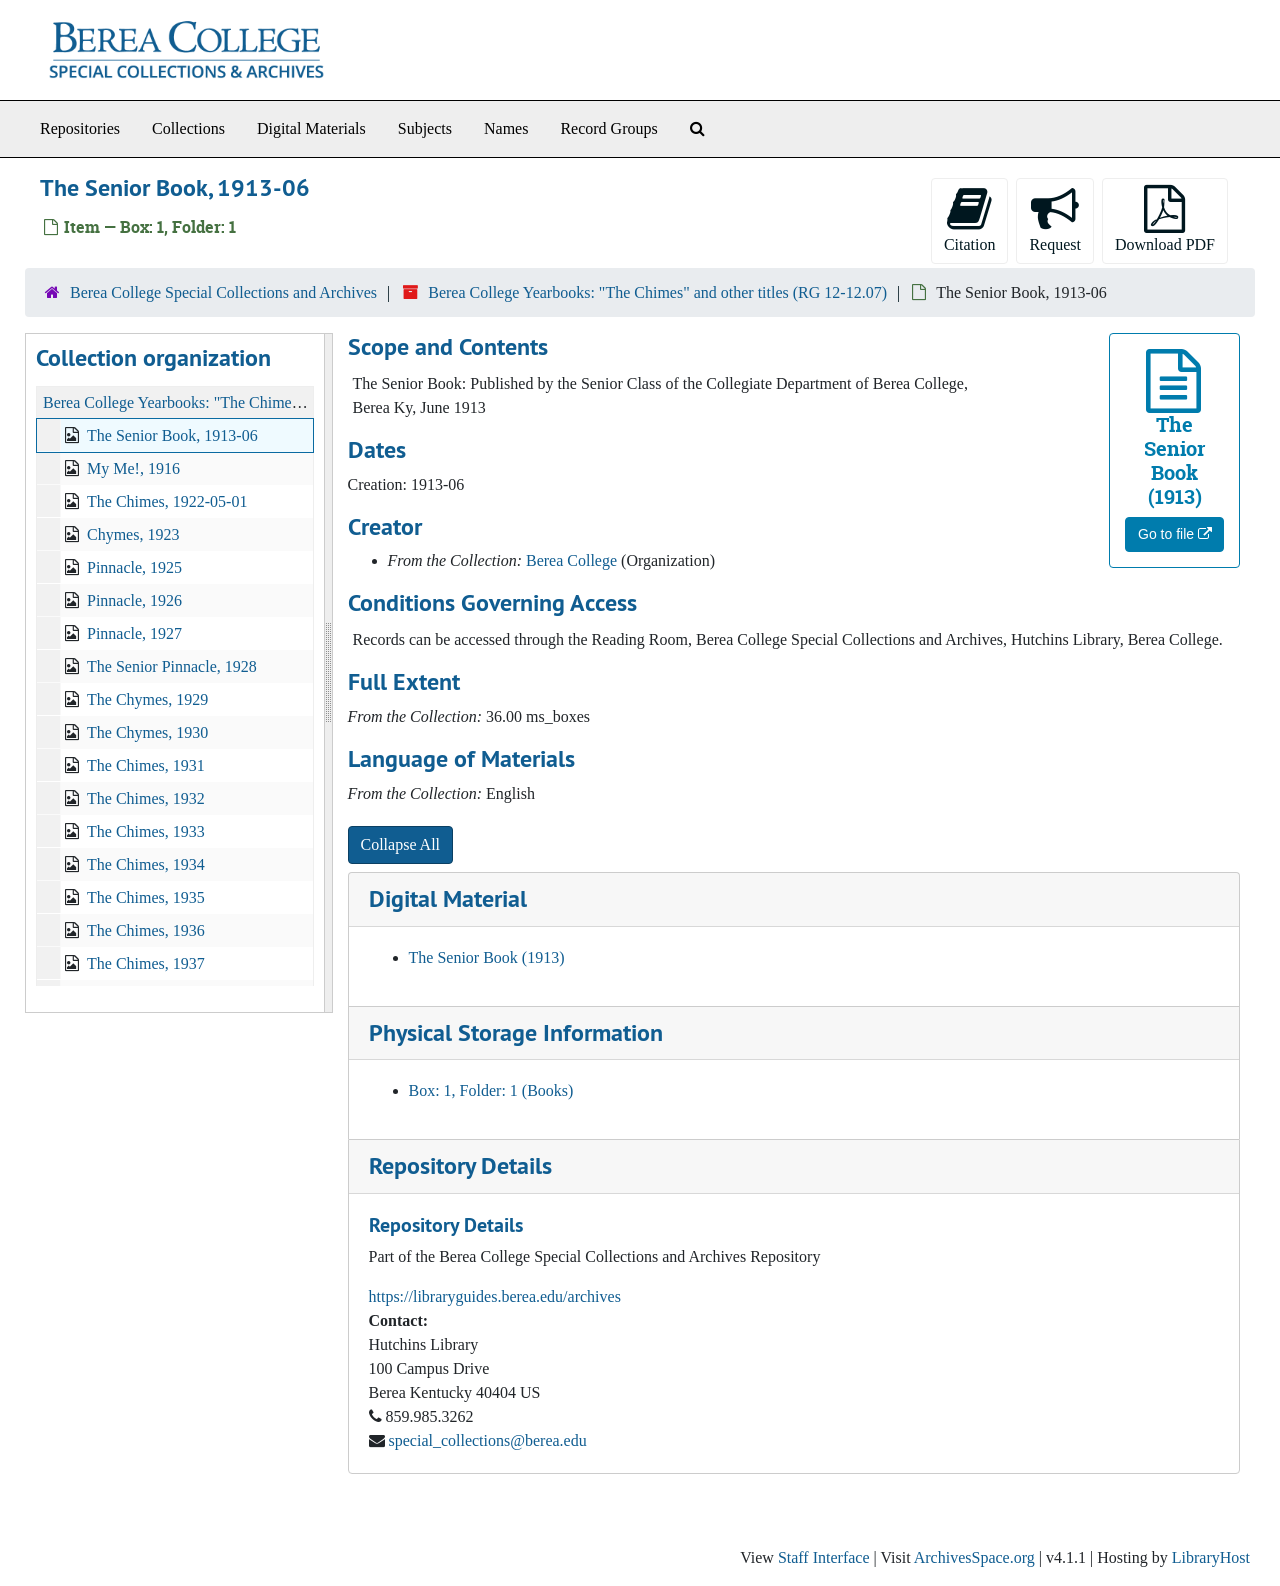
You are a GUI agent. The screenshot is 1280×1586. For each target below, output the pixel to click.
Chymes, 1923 (133, 534)
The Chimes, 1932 (146, 798)
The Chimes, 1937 (146, 963)
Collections (188, 128)
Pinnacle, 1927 (134, 633)
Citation (970, 219)
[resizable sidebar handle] (328, 673)
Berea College (571, 560)
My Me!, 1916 (133, 468)
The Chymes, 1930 (147, 732)
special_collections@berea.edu (488, 1440)
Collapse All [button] (401, 844)
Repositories (80, 128)
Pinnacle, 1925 (134, 567)
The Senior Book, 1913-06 (172, 435)
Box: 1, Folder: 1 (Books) (491, 1090)
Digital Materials (311, 128)
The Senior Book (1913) (487, 957)
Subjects (425, 128)
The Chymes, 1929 (147, 699)
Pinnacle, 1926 (134, 600)
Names (506, 128)
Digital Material (448, 898)
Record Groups (608, 128)
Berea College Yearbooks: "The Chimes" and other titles (223, 402)
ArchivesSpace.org (974, 1557)
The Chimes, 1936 (146, 930)
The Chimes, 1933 (146, 831)
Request (1055, 219)
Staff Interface (824, 1557)
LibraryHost (1211, 1557)
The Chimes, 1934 (146, 864)
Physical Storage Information (516, 1032)
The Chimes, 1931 (146, 765)
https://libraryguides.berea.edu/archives (495, 1296)
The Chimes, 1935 (146, 897)
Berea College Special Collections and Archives (223, 292)
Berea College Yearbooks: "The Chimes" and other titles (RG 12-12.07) (657, 292)
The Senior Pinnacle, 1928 (172, 666)
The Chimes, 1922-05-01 (167, 501)
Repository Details (460, 1165)
